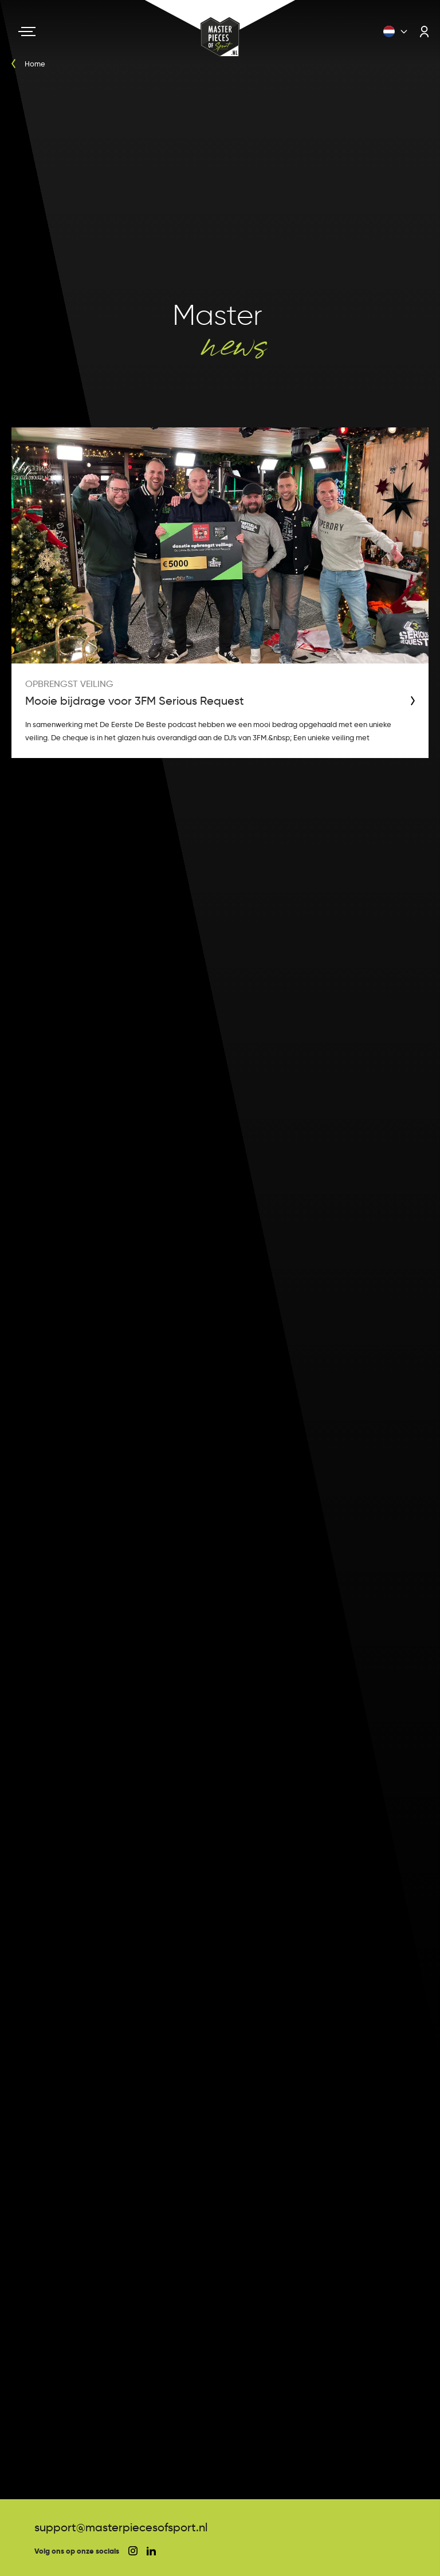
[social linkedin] (151, 2551)
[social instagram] (133, 2550)
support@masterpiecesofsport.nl (120, 2527)
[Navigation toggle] (27, 31)
